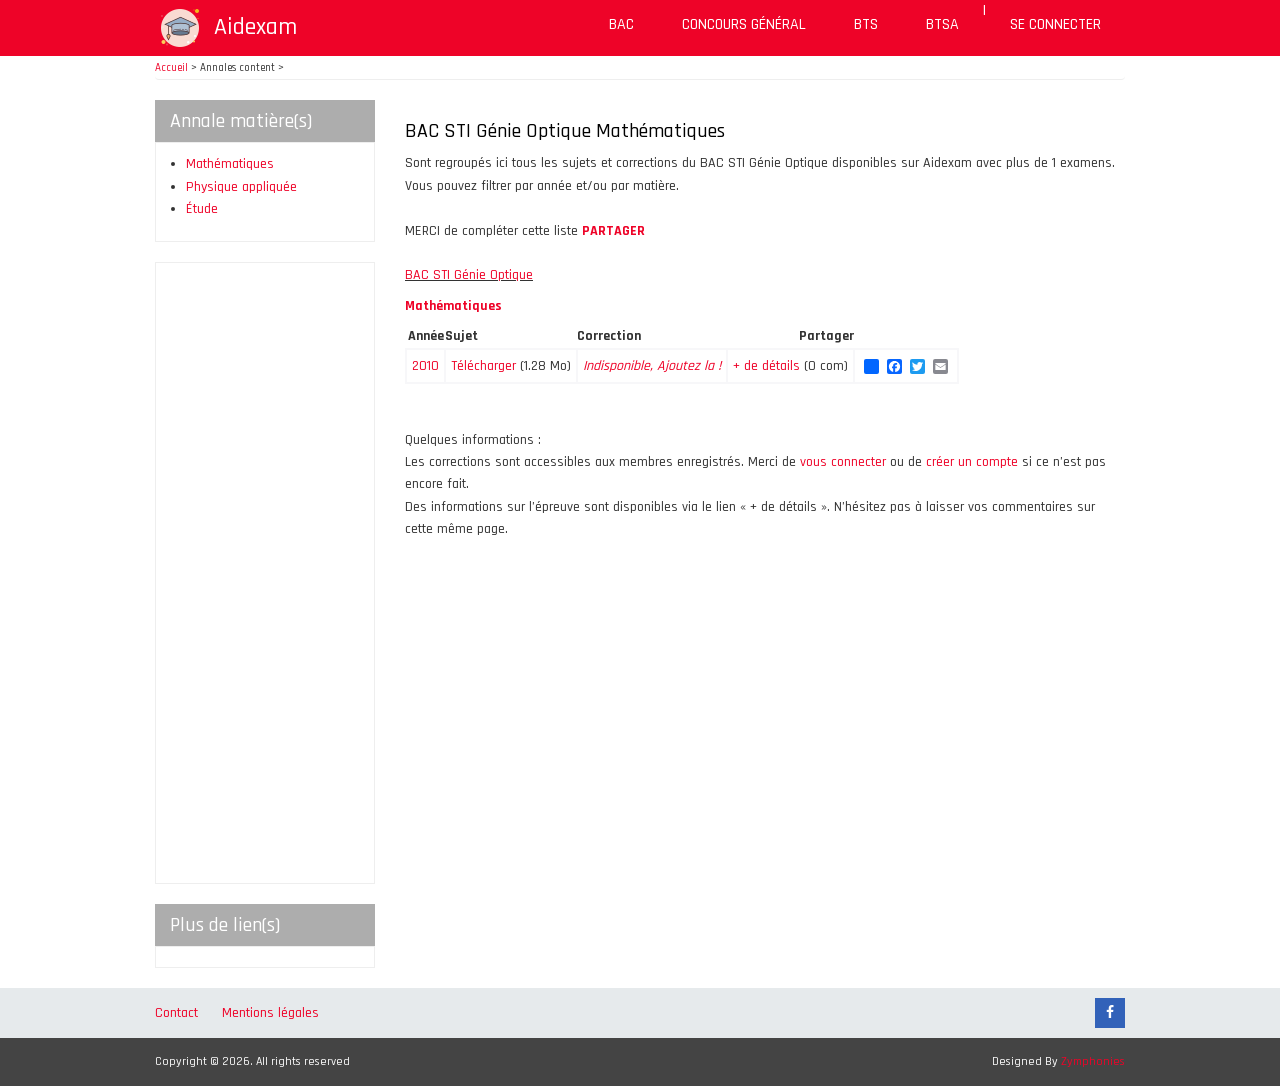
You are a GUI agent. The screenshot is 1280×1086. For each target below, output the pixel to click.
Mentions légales (270, 1013)
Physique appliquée (241, 187)
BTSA (942, 24)
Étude (202, 209)
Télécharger (483, 366)
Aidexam (255, 27)
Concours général (744, 24)
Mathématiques (230, 164)
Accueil (171, 68)
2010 (425, 366)
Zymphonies (1093, 1061)
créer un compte (972, 462)
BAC (621, 24)
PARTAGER (613, 231)
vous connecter (843, 462)
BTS (866, 24)
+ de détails (768, 366)
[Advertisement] (265, 573)
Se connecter (1055, 24)
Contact (176, 1013)
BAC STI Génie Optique (469, 275)
